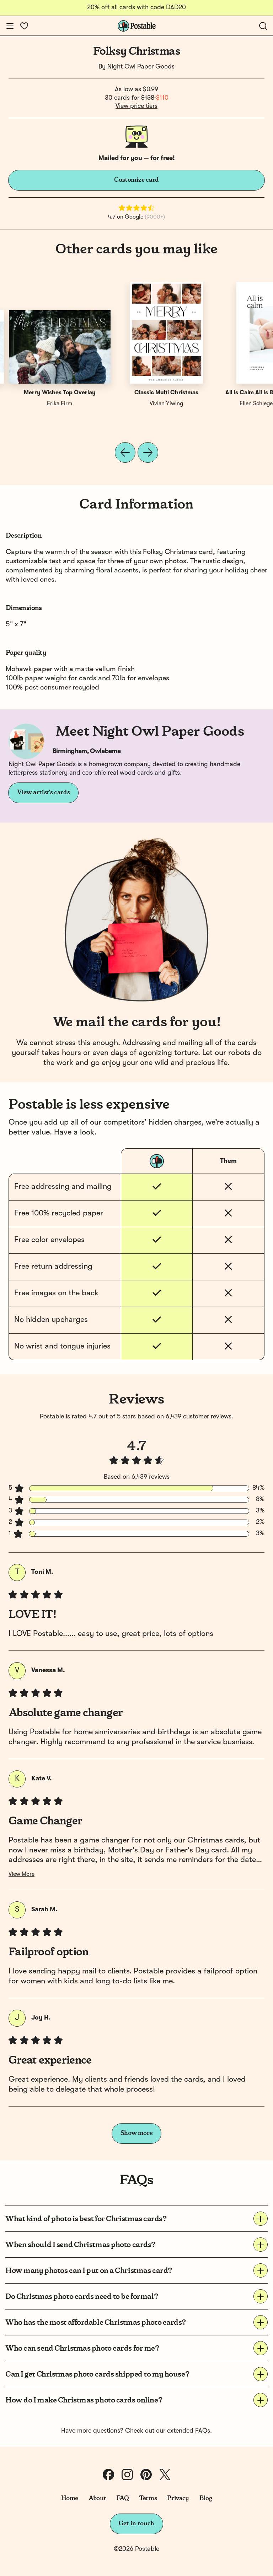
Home (70, 2498)
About (97, 2498)
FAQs (202, 2431)
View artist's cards (43, 792)
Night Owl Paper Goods (141, 67)
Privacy (178, 2498)
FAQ (122, 2498)
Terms (148, 2498)
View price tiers (136, 106)
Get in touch (136, 2523)
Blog (205, 2498)
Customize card (136, 180)
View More (21, 1874)
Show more (137, 2133)
